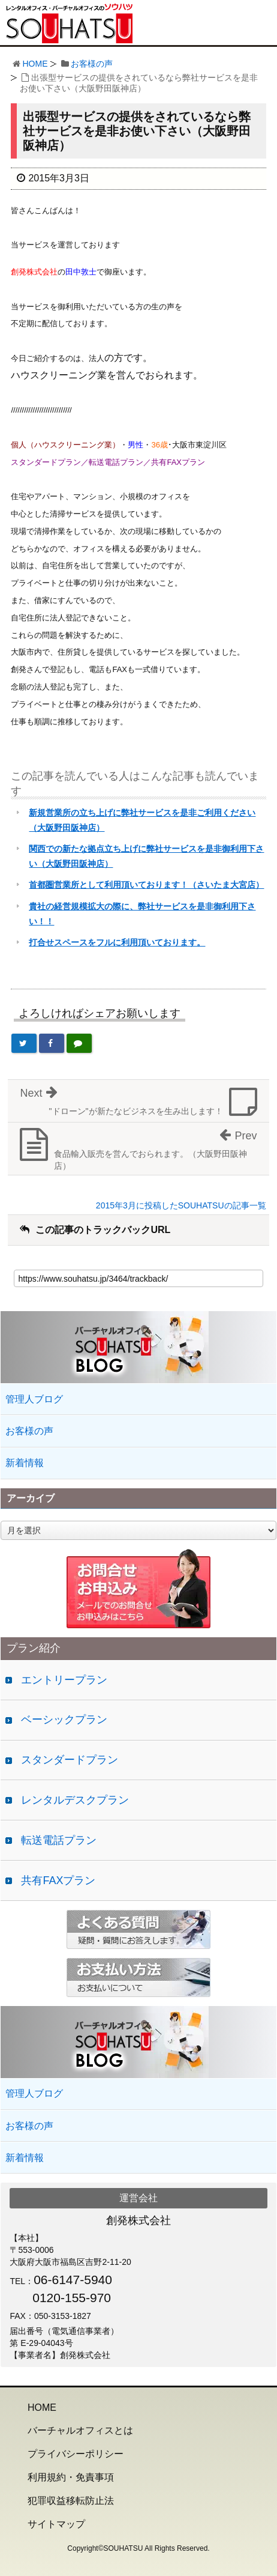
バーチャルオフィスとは (80, 2430)
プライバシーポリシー (76, 2454)
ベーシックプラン (64, 1720)
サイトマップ (56, 2524)
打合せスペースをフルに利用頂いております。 (117, 942)
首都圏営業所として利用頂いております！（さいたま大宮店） (146, 884)
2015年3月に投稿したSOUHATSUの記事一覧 (181, 1205)
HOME (34, 63)
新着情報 (24, 1463)
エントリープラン (64, 1680)
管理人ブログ (34, 1399)
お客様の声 (92, 63)
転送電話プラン (59, 1840)
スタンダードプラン (69, 1760)
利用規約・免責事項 (71, 2477)
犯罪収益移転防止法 (71, 2501)
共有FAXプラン (58, 1880)
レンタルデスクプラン (75, 1800)
